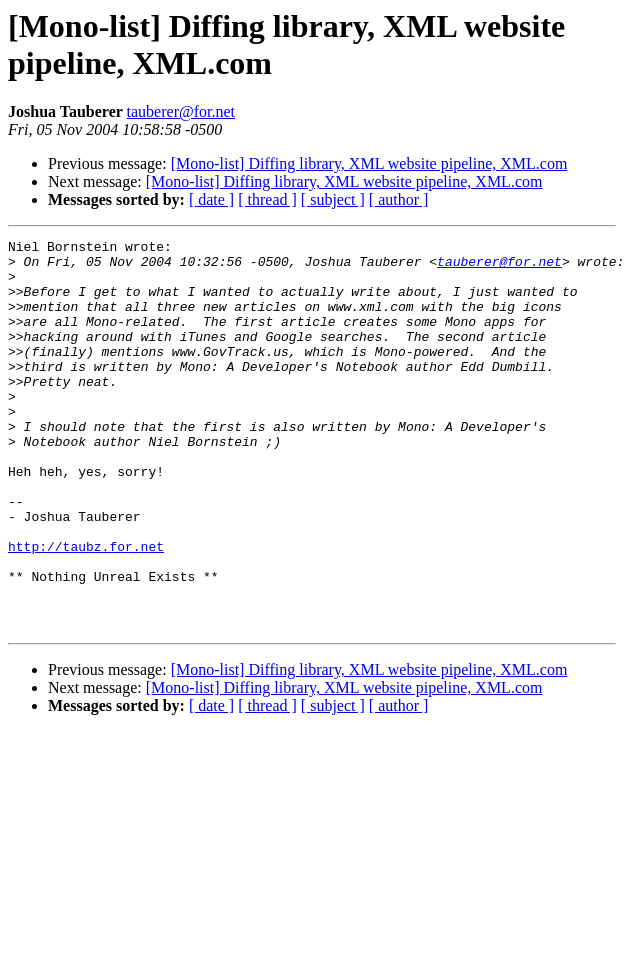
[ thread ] (267, 199)
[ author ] (399, 199)
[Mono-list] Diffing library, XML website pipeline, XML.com (369, 163)
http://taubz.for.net (86, 609)
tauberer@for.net (181, 111)
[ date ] (211, 199)
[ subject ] (333, 199)
